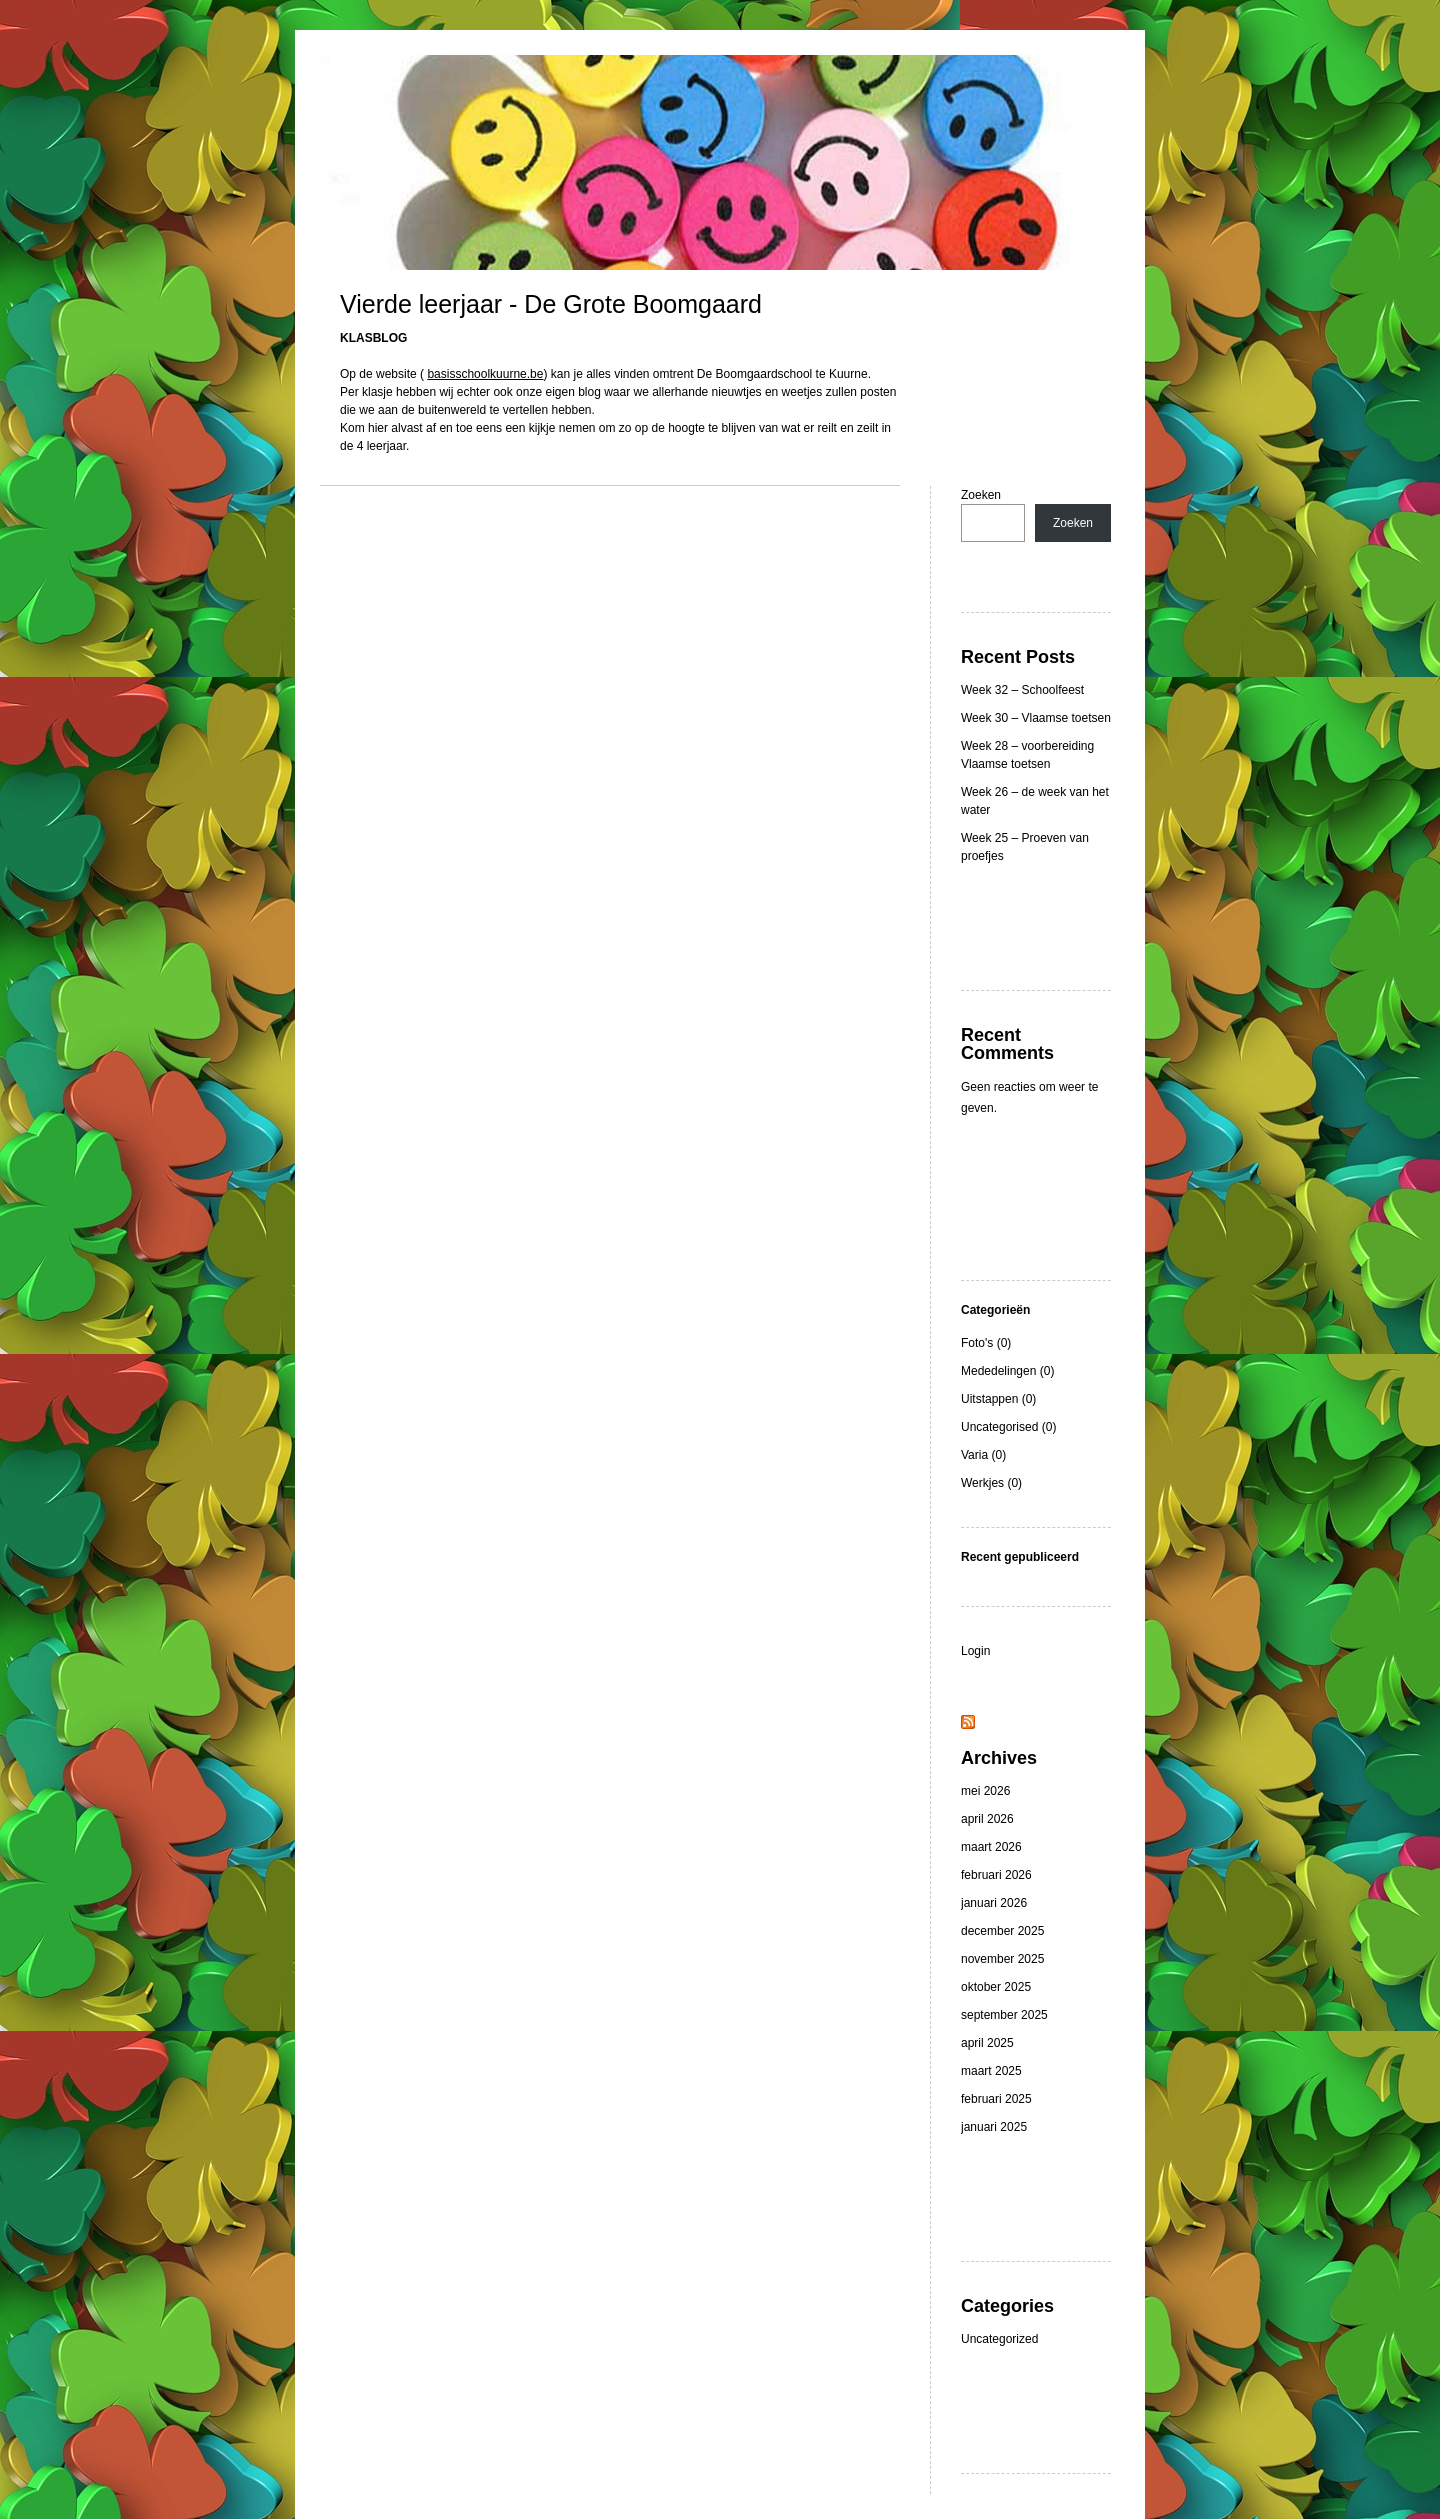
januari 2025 (994, 2127)
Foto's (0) (986, 1343)
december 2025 (1002, 1931)
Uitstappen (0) (998, 1399)
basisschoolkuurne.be (485, 374)
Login (975, 1651)
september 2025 (1004, 2015)
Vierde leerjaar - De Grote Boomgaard (551, 304)
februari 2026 (996, 1875)
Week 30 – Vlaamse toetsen (1036, 718)
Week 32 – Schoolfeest (1022, 690)
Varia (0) (983, 1455)
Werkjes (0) (991, 1483)
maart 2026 (991, 1847)
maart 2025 (991, 2071)
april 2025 (987, 2043)
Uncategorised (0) (1008, 1427)
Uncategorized (999, 2339)
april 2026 (987, 1819)
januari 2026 (994, 1903)
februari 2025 (996, 2099)
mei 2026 (985, 1791)
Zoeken (981, 495)
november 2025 (1002, 1959)
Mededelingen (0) (1007, 1371)
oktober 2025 (996, 1987)
